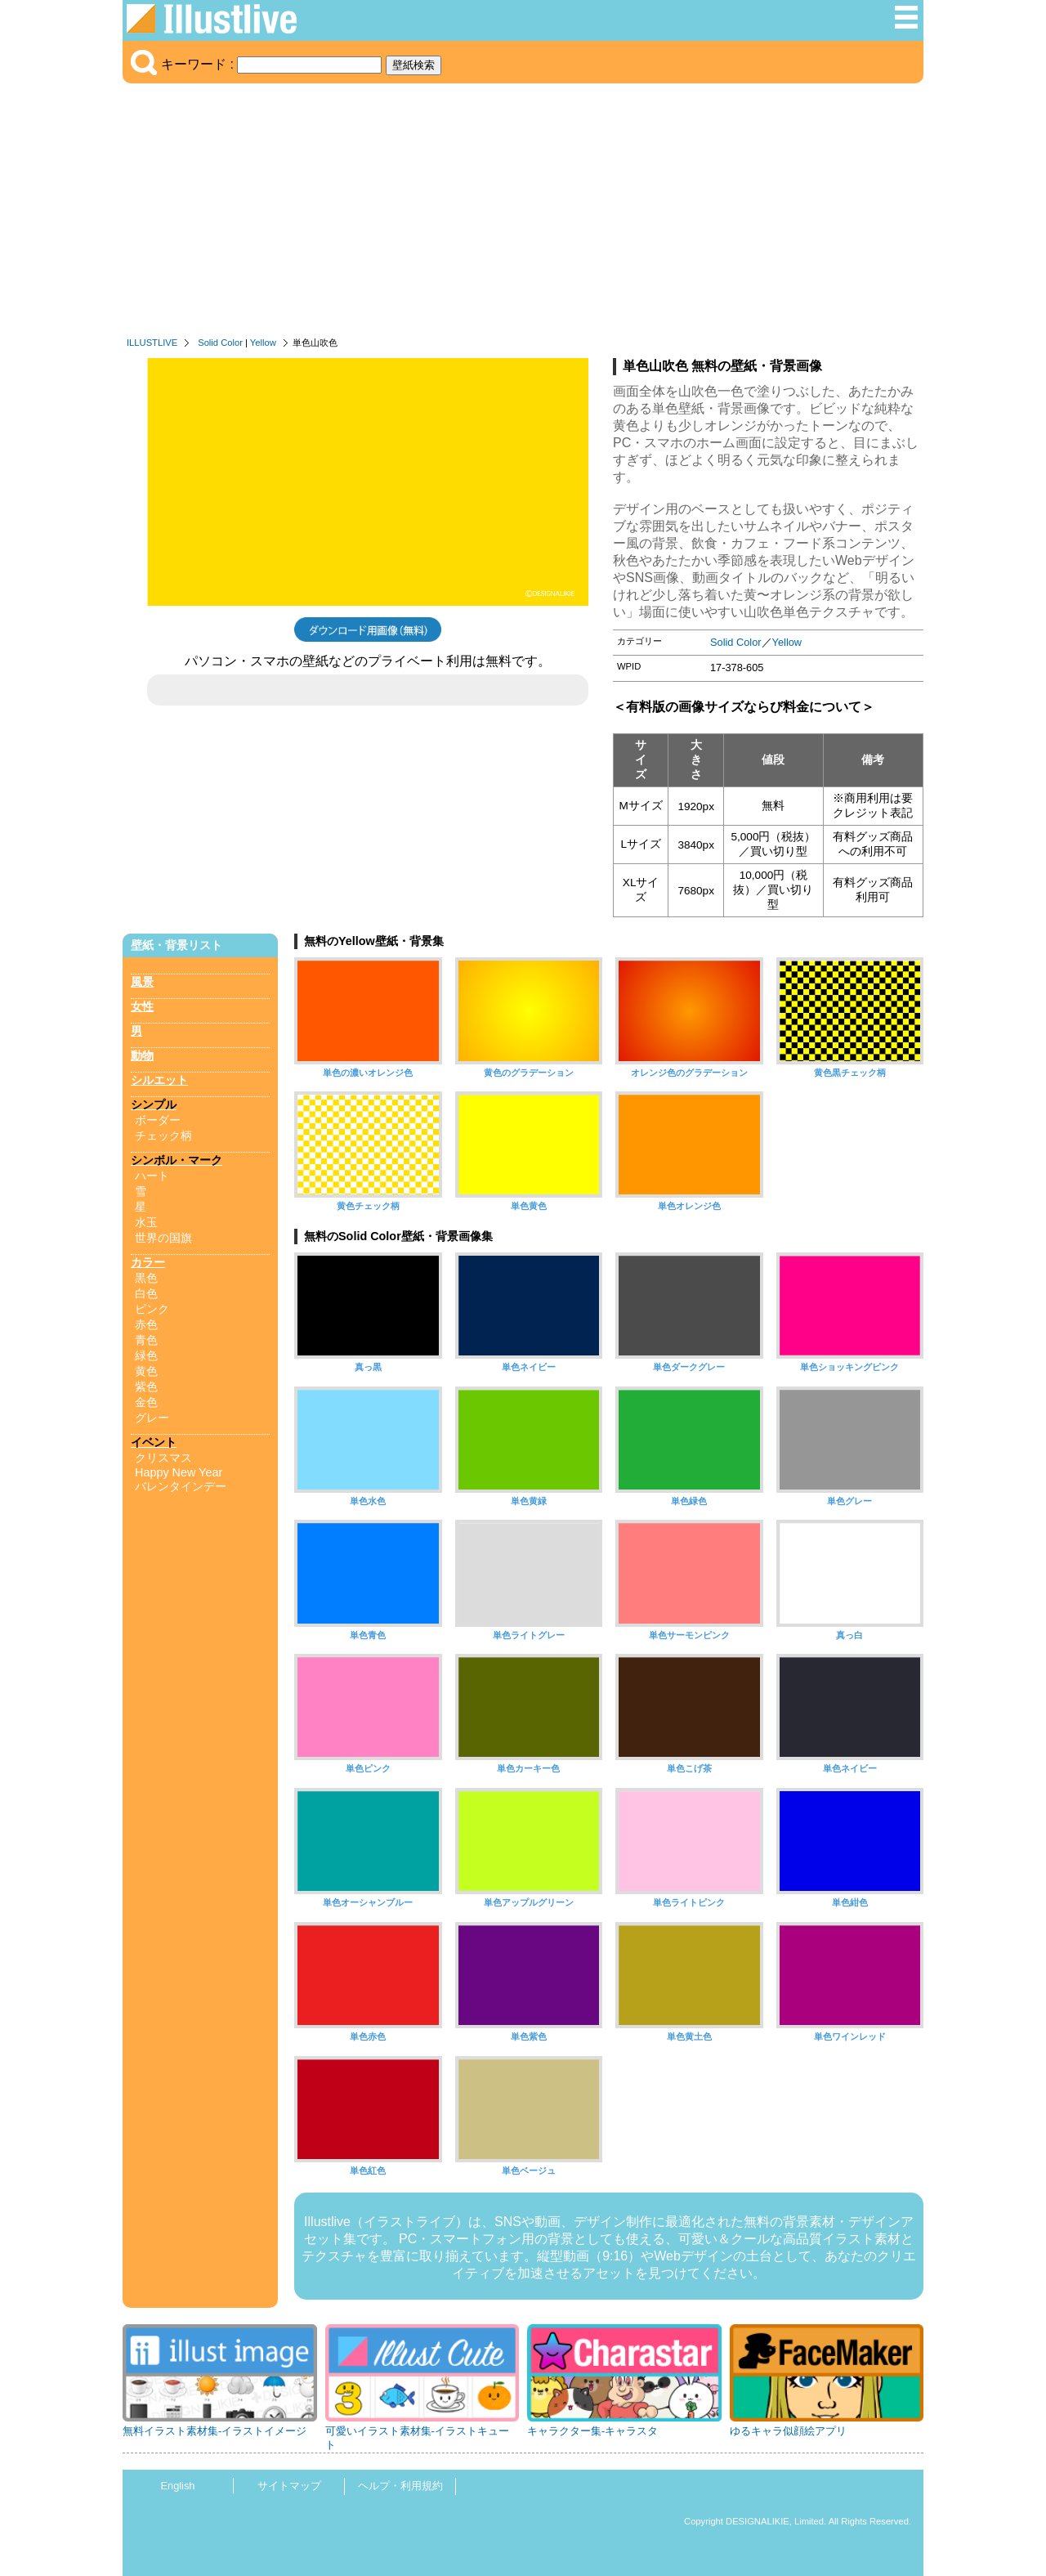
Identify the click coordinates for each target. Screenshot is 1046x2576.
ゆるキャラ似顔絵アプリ (788, 2431)
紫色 (146, 1386)
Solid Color (220, 342)
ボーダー (158, 1120)
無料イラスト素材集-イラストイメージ (214, 2431)
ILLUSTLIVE (152, 342)
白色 (146, 1293)
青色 (146, 1339)
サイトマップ (289, 2486)
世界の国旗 (163, 1237)
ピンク (152, 1308)
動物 (142, 1055)
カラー (148, 1262)
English (178, 2486)
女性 (142, 1006)
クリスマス (163, 1457)
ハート (152, 1175)
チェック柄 (163, 1135)
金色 (146, 1402)
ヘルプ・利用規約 (400, 2486)
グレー (152, 1417)
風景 (142, 981)
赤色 (146, 1324)
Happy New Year (178, 1472)
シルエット (159, 1079)
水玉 (146, 1222)
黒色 (146, 1277)
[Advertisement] (523, 214)
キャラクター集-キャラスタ (592, 2431)
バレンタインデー (180, 1486)
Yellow (263, 342)
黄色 (146, 1371)
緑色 (146, 1355)
